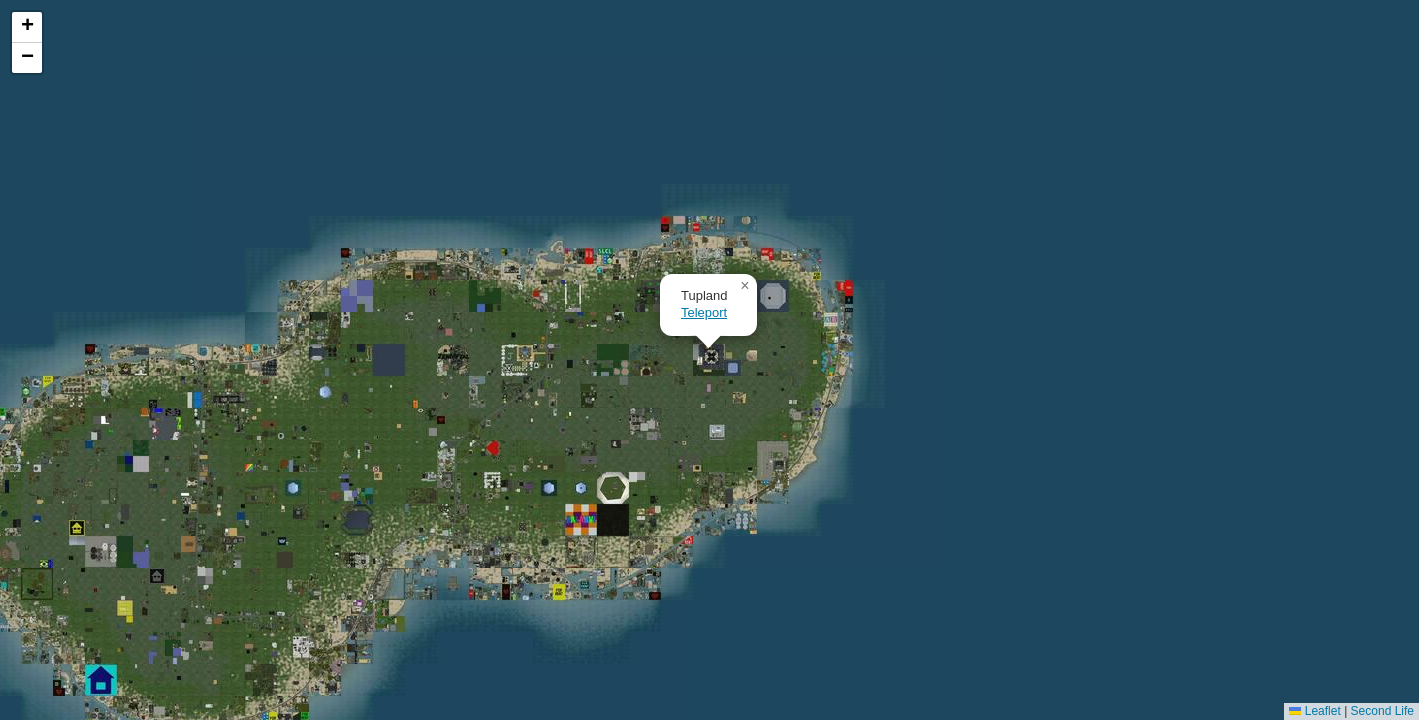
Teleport (704, 312)
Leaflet (1314, 711)
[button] (745, 286)
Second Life (1382, 711)
